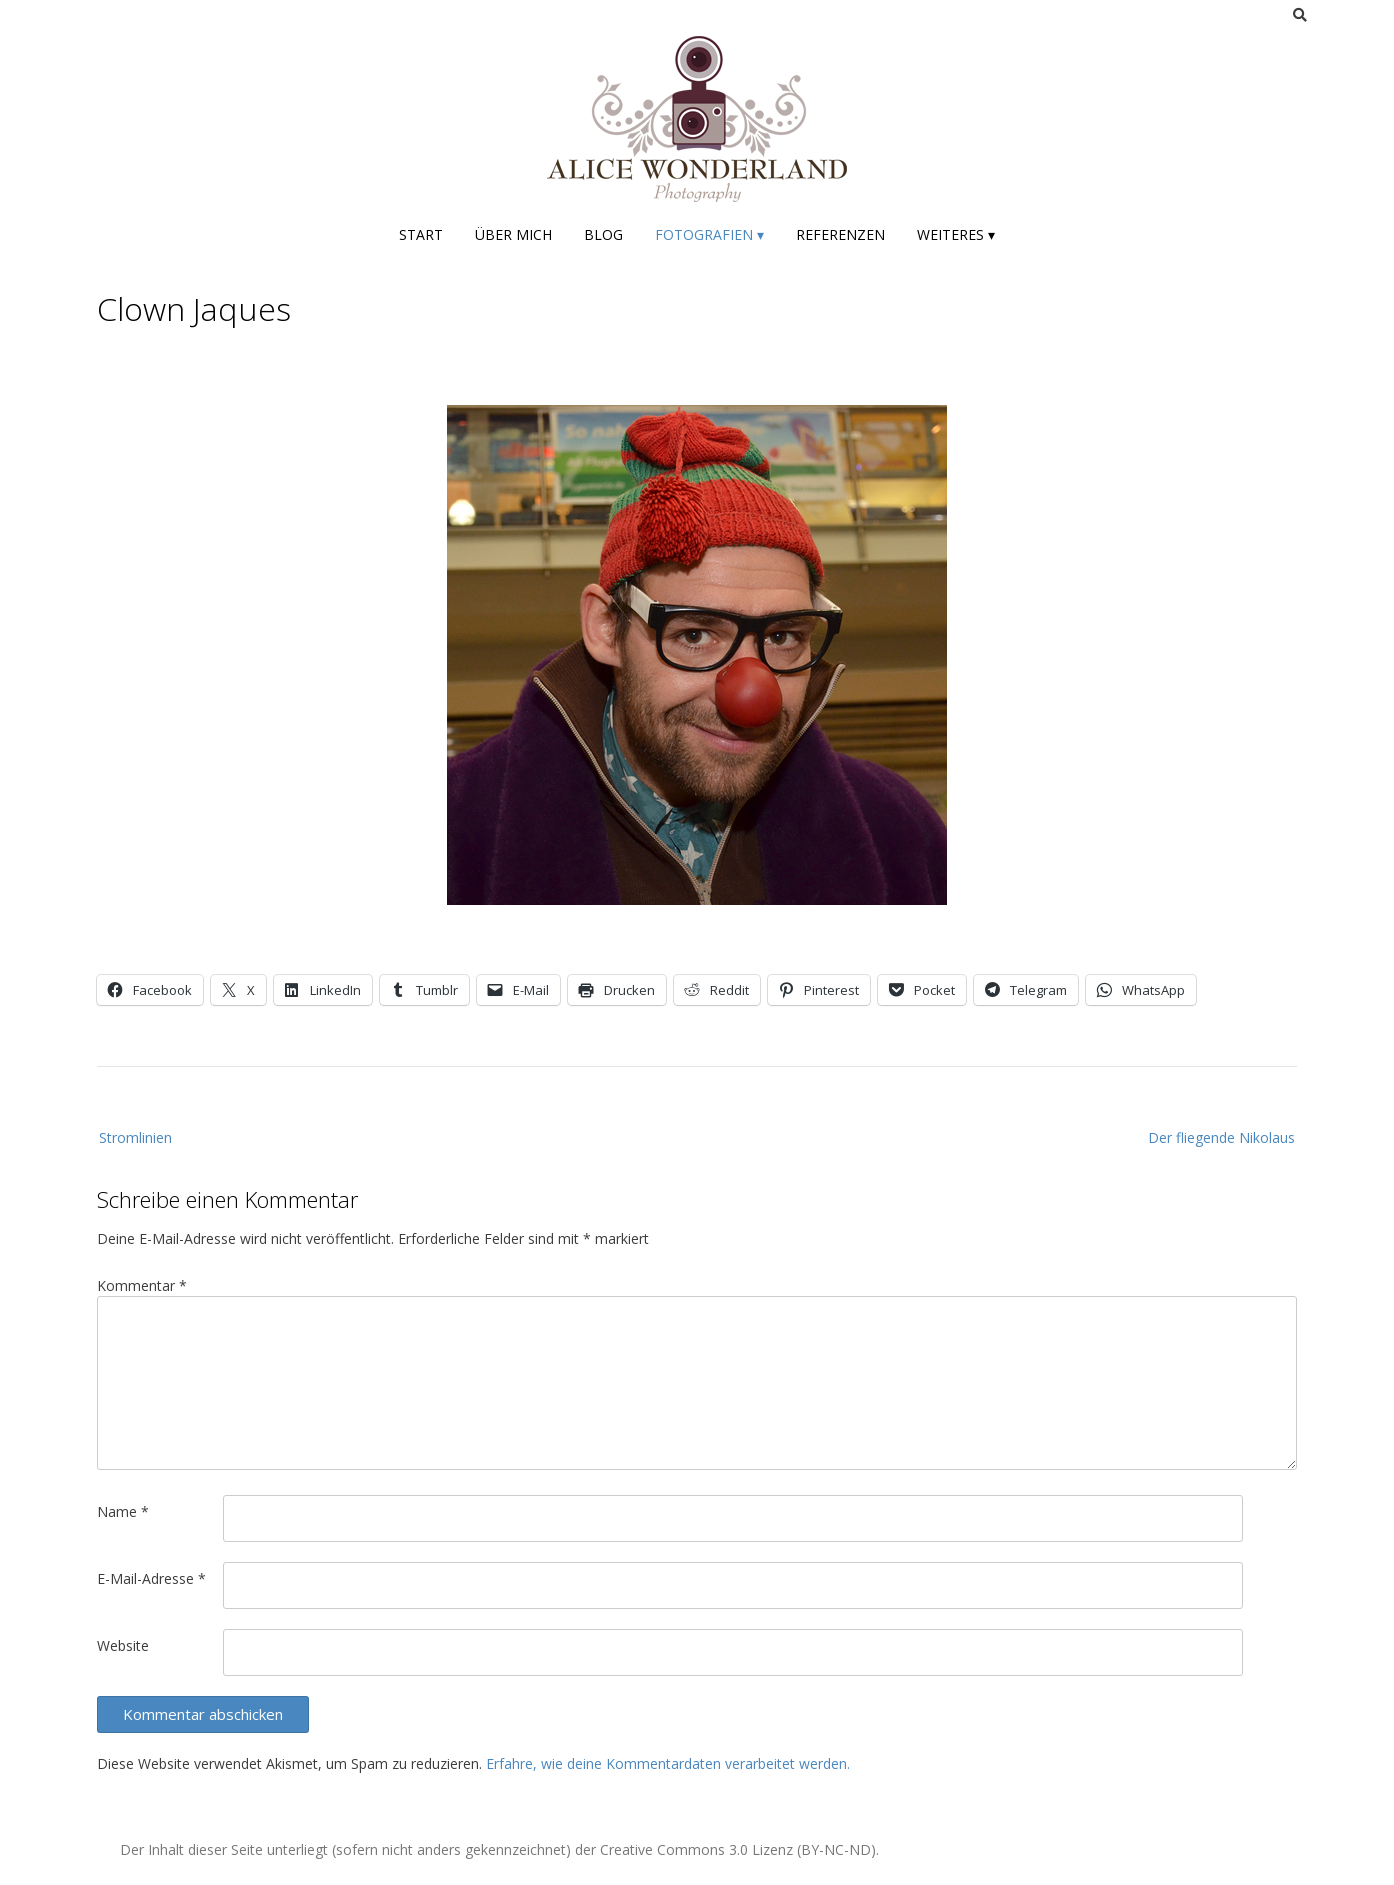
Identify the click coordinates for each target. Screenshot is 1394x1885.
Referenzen (840, 234)
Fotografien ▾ (709, 234)
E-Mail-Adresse (151, 1578)
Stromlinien (135, 1137)
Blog (603, 234)
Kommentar (142, 1285)
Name (123, 1511)
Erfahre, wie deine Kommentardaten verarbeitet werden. (668, 1763)
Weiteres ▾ (956, 234)
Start (421, 234)
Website (123, 1645)
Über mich (513, 234)
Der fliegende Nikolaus (1221, 1137)
